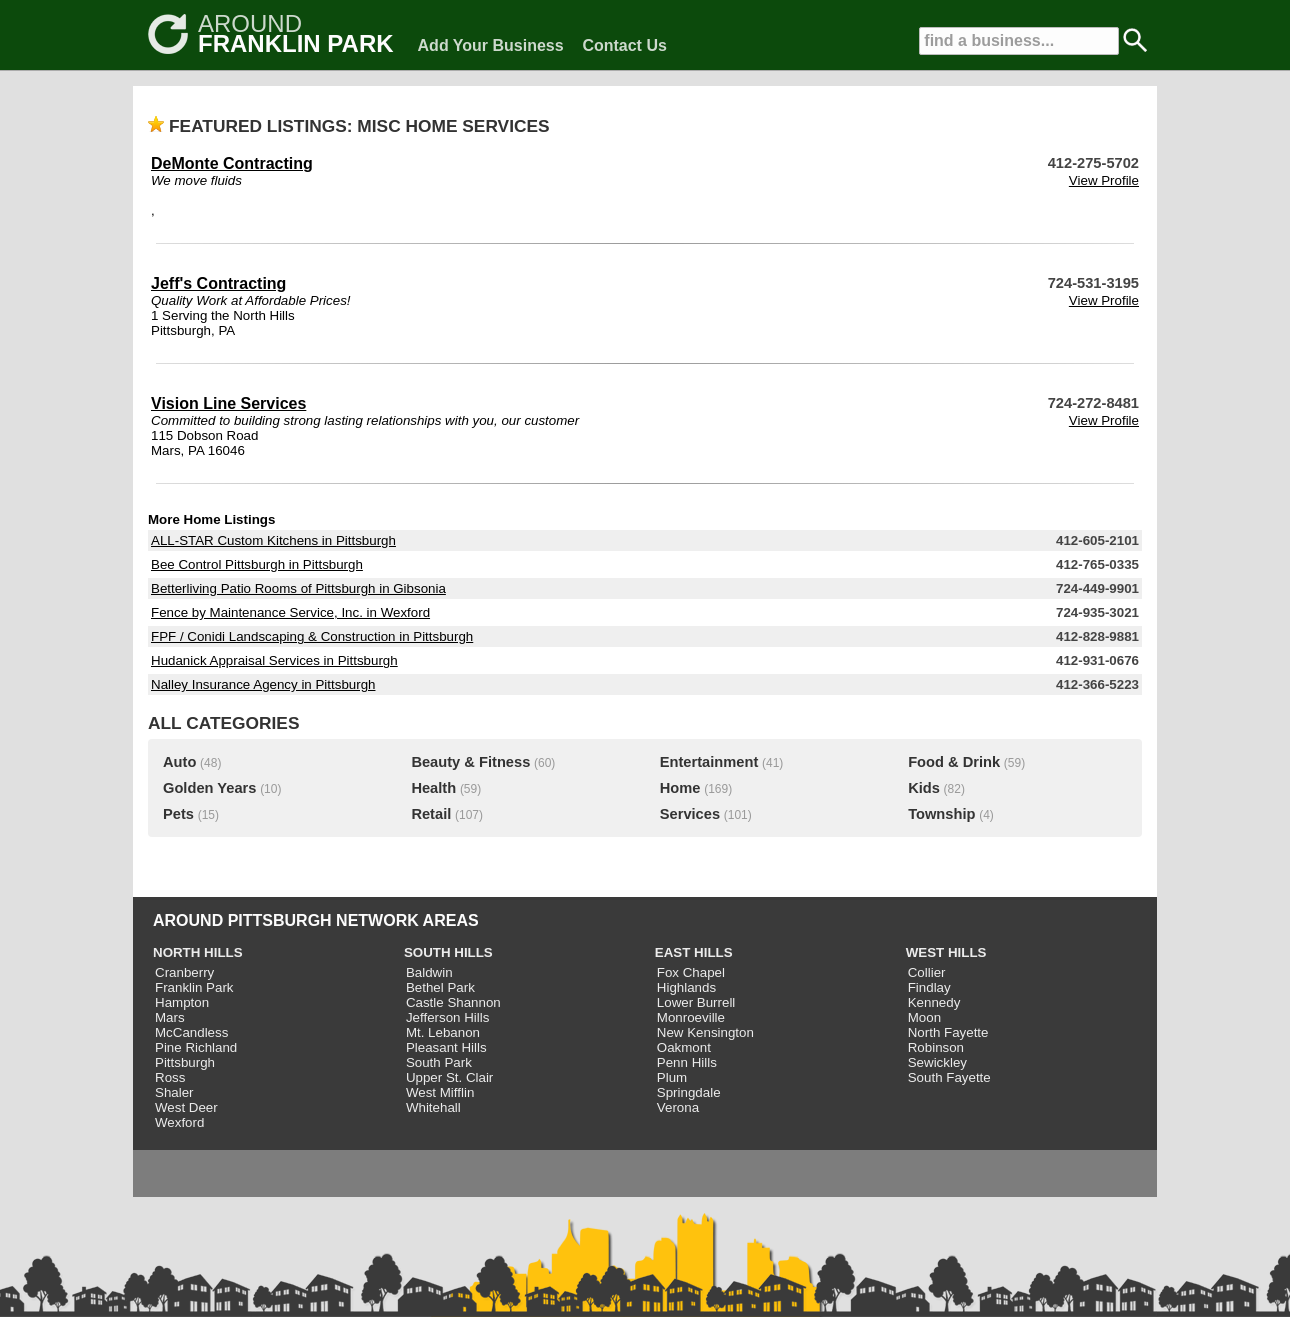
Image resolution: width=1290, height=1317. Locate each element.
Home (680, 788)
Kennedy (934, 1002)
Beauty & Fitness (470, 762)
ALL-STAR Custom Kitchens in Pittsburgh (273, 540)
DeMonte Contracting (232, 163)
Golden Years (209, 788)
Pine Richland (196, 1047)
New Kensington (705, 1032)
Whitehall (433, 1107)
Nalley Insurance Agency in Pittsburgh (263, 684)
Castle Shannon (453, 1002)
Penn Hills (687, 1062)
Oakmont (684, 1047)
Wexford (179, 1122)
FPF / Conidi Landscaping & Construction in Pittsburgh (312, 636)
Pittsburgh (185, 1062)
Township (941, 814)
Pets (178, 814)
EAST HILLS (694, 952)
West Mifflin (440, 1092)
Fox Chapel (691, 972)
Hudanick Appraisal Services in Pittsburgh (274, 660)
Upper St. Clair (449, 1077)
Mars (170, 1017)
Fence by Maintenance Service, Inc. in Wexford (290, 612)
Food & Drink (954, 762)
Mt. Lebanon (443, 1032)
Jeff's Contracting (218, 283)
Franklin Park (194, 987)
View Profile (1104, 180)
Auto (179, 762)
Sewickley (937, 1062)
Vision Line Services (228, 403)
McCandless (191, 1032)
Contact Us (624, 45)
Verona (678, 1107)
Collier (927, 972)
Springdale (689, 1092)
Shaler (174, 1092)
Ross (170, 1077)
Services (690, 814)
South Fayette (949, 1077)
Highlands (686, 987)
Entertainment (709, 762)
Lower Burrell (696, 1002)
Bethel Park (440, 987)
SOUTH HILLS (448, 952)
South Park (439, 1062)
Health (433, 788)
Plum (672, 1077)
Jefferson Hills (447, 1017)
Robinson (936, 1047)
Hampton (182, 1002)
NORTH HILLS (198, 952)
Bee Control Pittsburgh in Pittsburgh (257, 564)
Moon (924, 1017)
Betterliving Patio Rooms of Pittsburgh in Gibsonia (298, 588)
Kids (924, 788)
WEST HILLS (946, 952)
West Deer (186, 1107)
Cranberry (184, 972)
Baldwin (429, 972)
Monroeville (691, 1017)
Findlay (929, 987)
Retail (431, 814)
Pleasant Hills (446, 1047)
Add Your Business (491, 45)
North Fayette (948, 1032)
